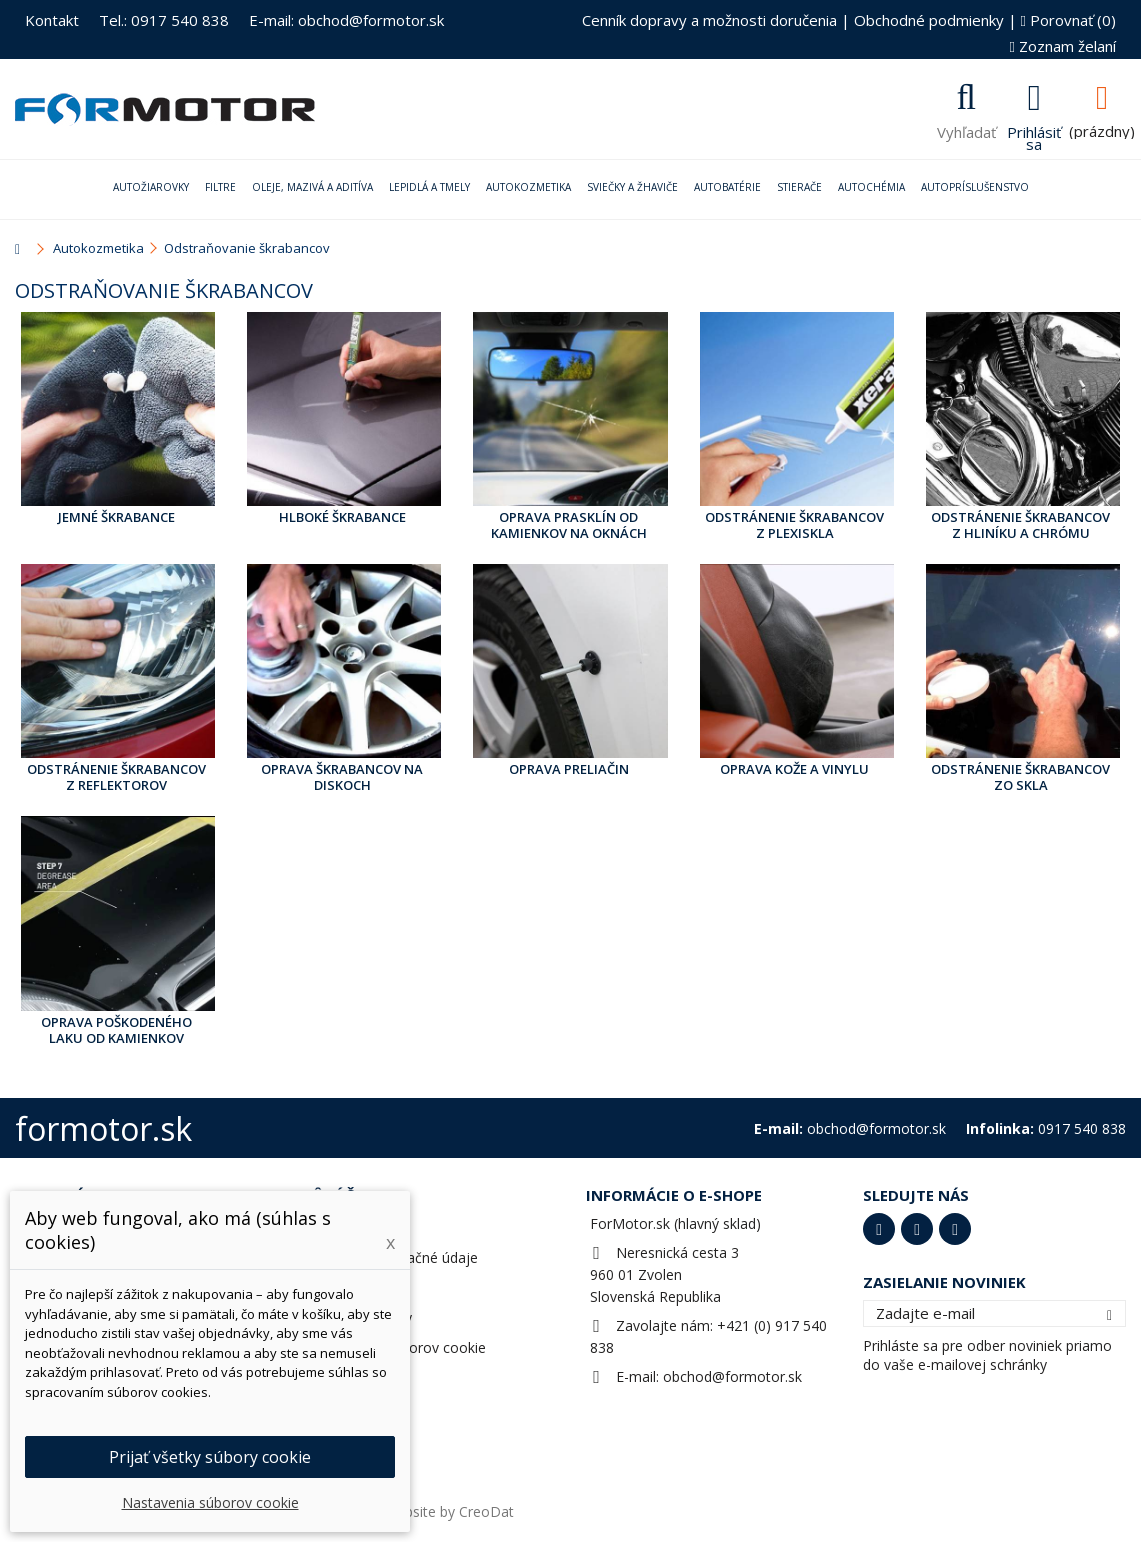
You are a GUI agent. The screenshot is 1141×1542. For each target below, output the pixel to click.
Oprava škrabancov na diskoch (342, 777)
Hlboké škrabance (342, 517)
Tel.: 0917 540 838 (164, 20)
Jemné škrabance (116, 517)
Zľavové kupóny (360, 1317)
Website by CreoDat (449, 1511)
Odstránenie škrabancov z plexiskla (794, 525)
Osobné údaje (354, 1287)
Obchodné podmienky (929, 20)
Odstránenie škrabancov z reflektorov (116, 777)
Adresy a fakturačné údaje (393, 1257)
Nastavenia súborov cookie (397, 1347)
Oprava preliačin (569, 769)
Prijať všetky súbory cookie (210, 1457)
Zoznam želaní (1063, 46)
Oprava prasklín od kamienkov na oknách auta (569, 526)
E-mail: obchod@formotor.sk (346, 20)
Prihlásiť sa (1034, 136)
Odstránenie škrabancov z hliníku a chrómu (1020, 525)
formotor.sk (103, 1128)
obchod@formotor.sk (732, 1376)
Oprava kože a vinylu (794, 769)
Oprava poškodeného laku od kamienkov (116, 1030)
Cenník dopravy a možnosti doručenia (709, 20)
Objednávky (347, 1227)
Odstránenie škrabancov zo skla (1020, 777)
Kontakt (52, 20)
